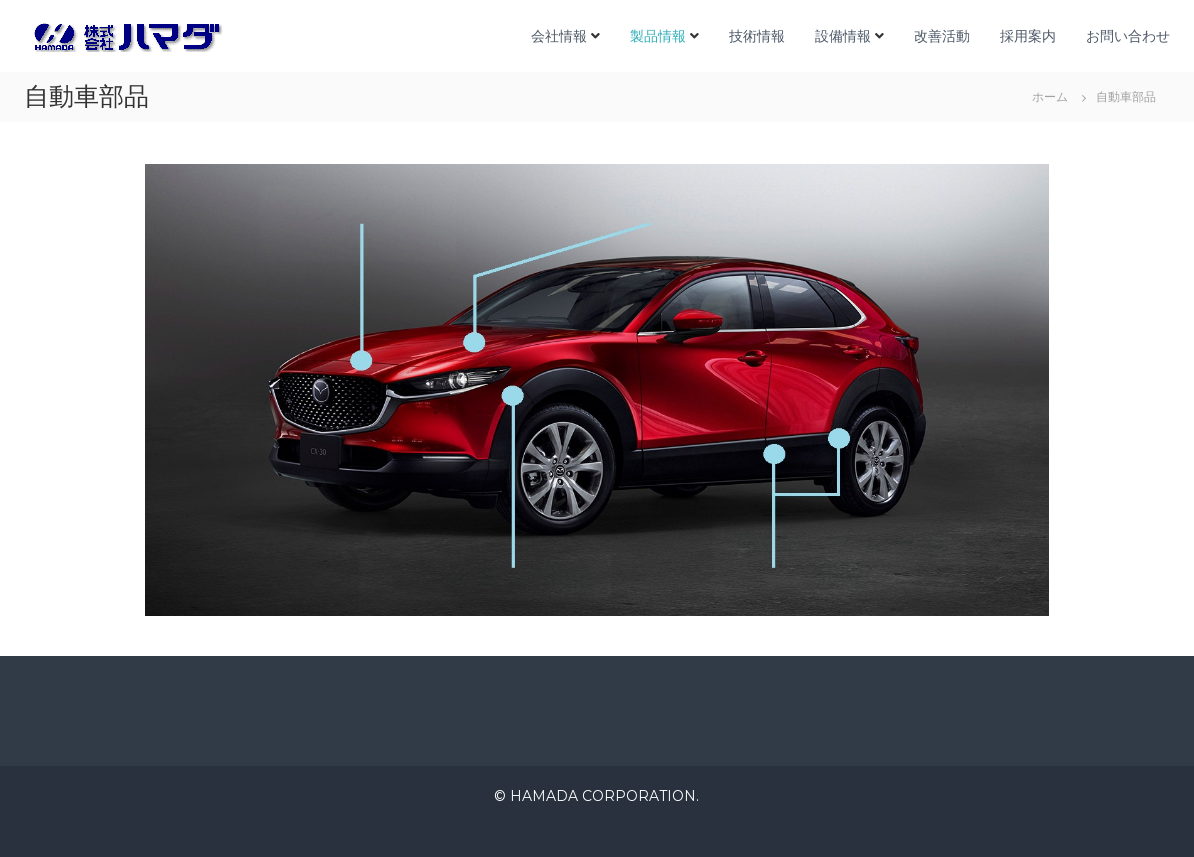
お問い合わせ (1128, 36)
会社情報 (559, 36)
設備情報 (843, 36)
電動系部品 (694, 208)
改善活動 (942, 36)
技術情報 (757, 36)
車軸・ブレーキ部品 (839, 559)
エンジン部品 (358, 223)
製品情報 (658, 36)
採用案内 (1028, 36)
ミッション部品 (485, 575)
